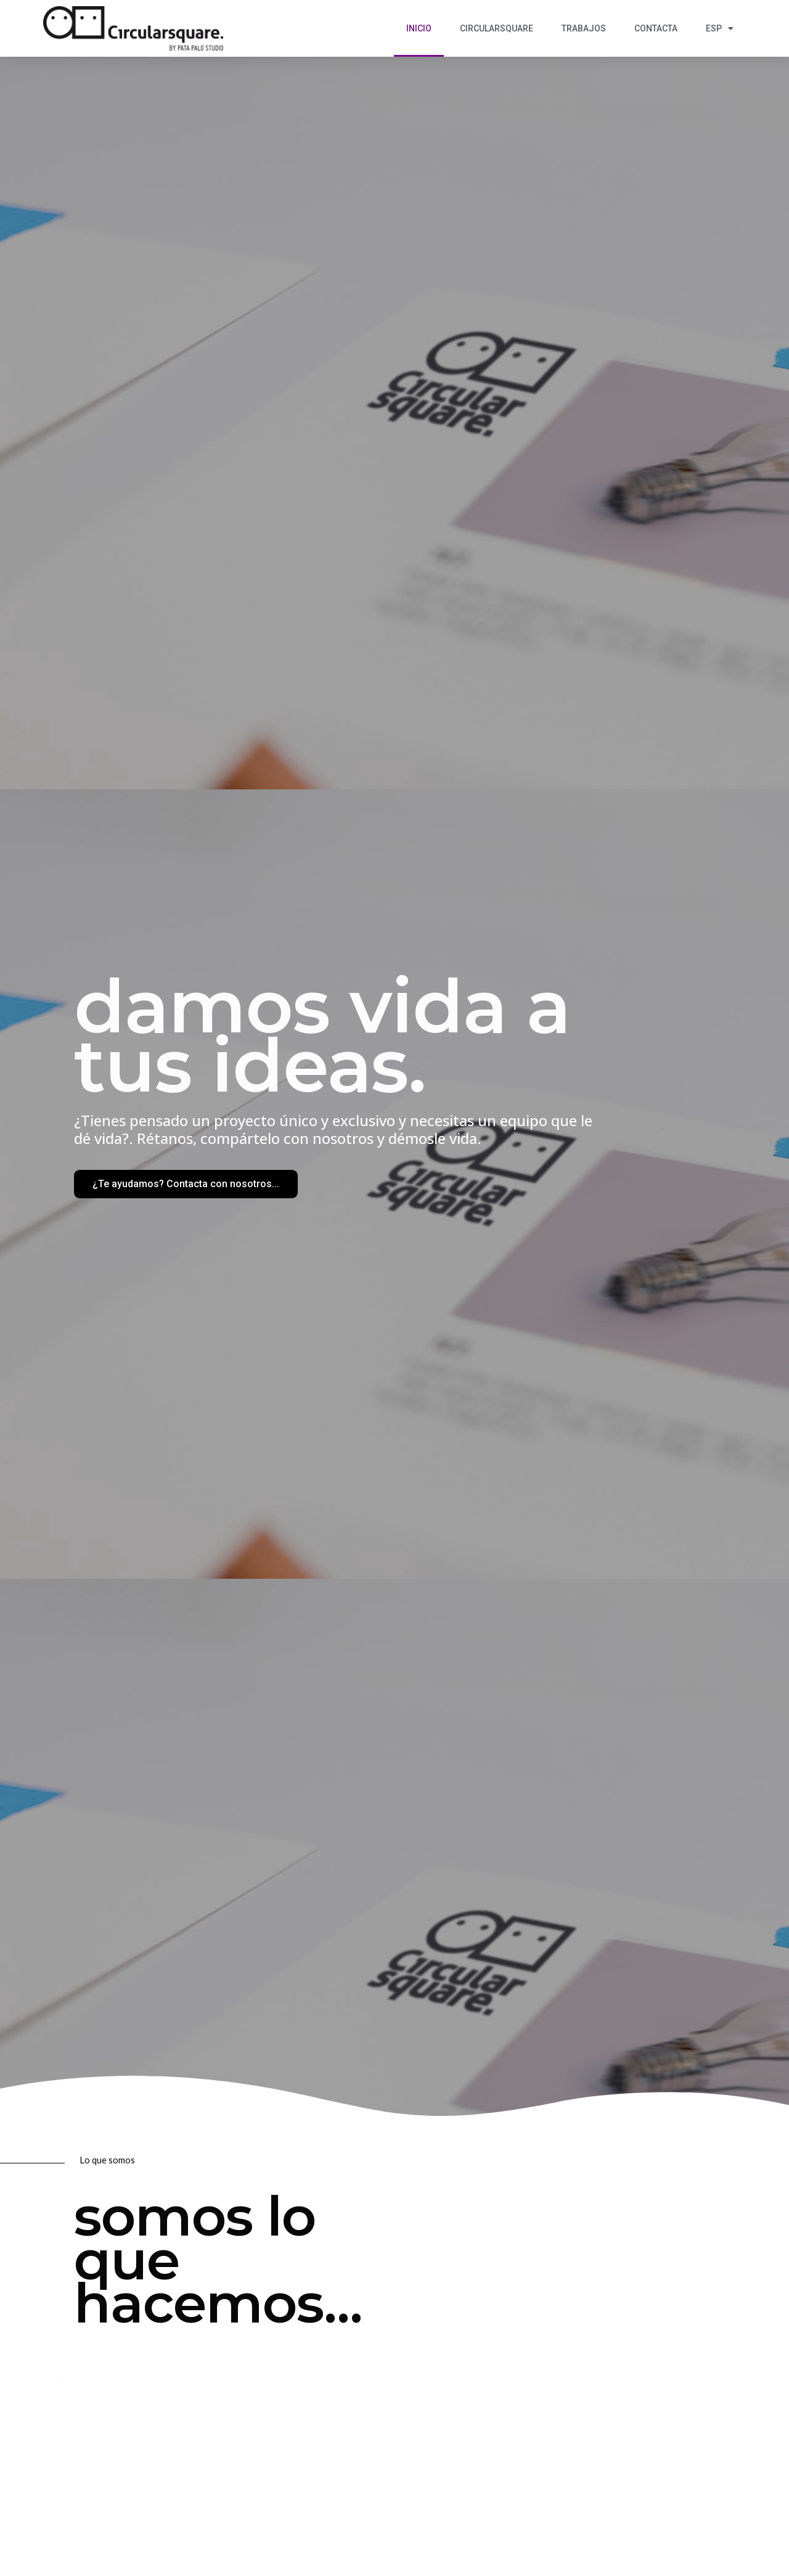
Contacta (655, 28)
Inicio (418, 28)
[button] (186, 1184)
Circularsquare (496, 28)
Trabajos (584, 28)
